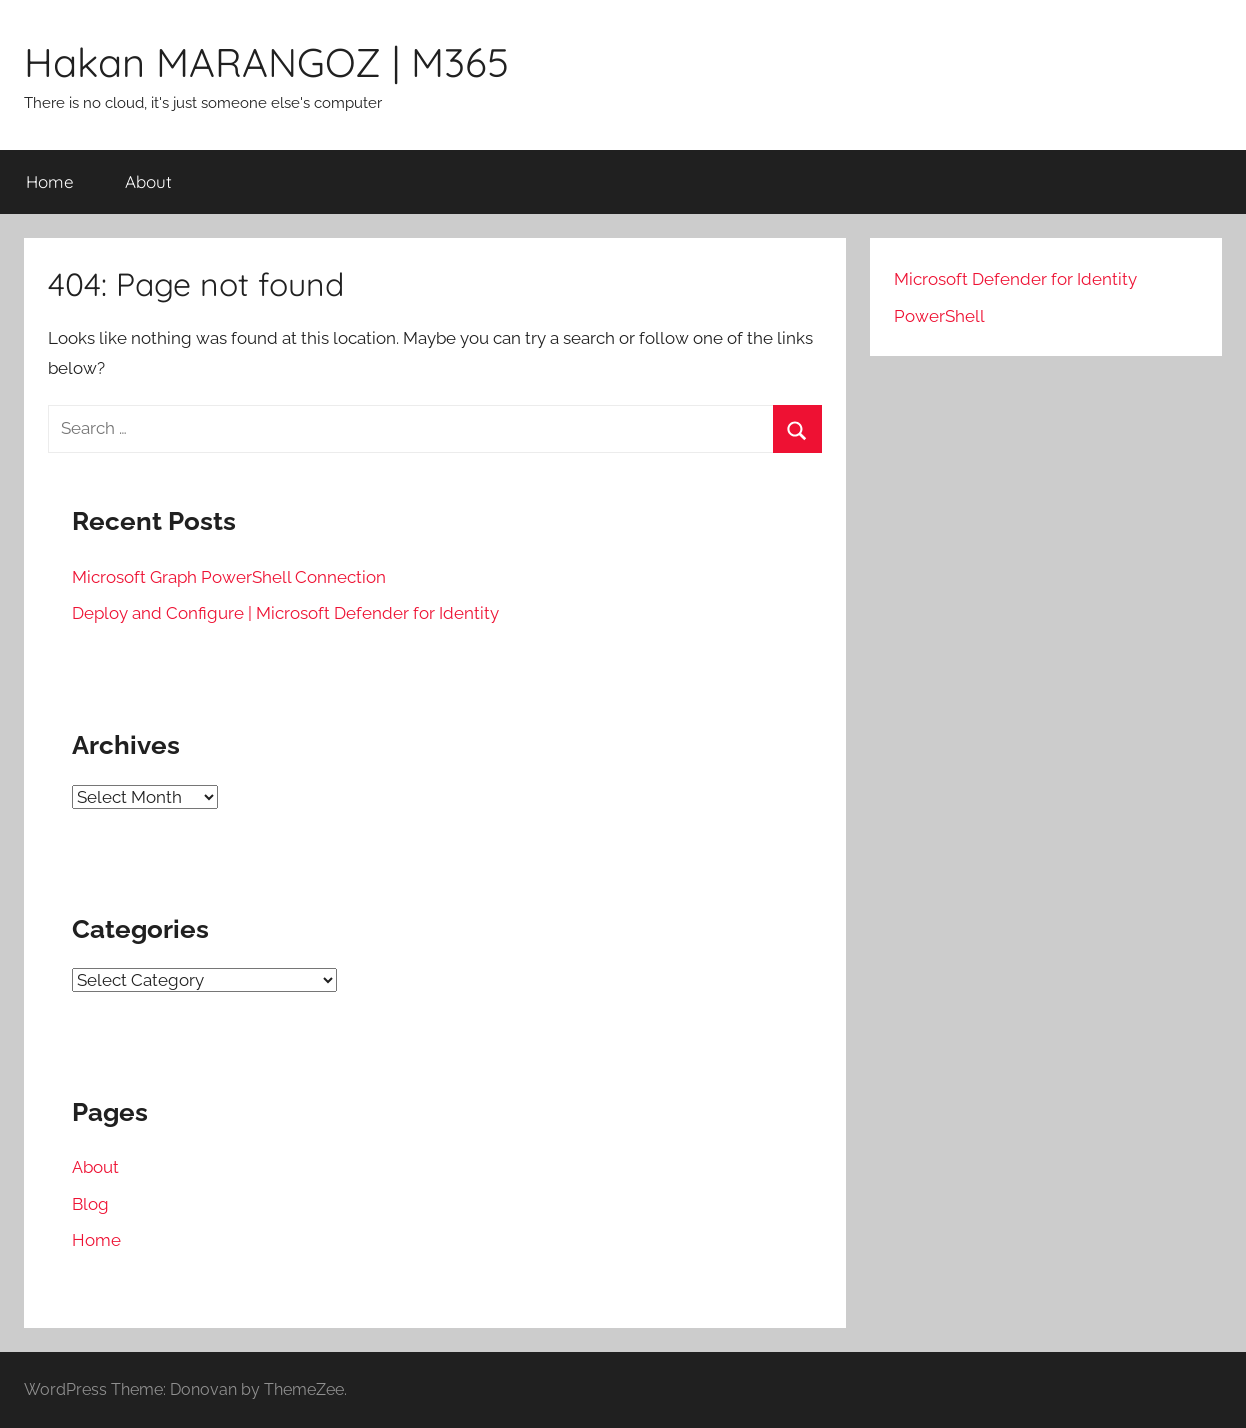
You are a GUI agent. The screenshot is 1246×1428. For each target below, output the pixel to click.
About (148, 181)
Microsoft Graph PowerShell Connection (229, 577)
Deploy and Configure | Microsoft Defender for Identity (285, 613)
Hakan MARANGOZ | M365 (266, 62)
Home (50, 181)
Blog (90, 1204)
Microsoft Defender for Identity (1015, 279)
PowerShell (939, 316)
